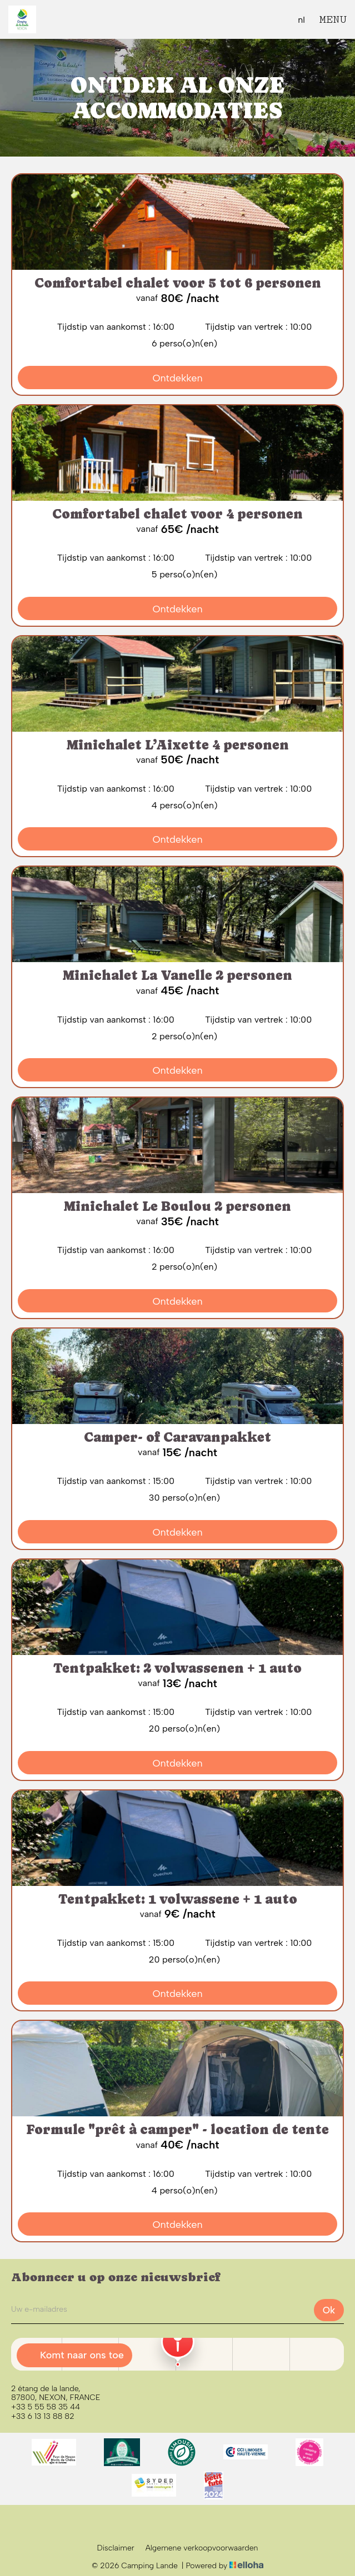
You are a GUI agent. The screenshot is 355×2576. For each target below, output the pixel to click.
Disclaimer (115, 2548)
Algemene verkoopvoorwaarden (202, 2548)
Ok (329, 2310)
